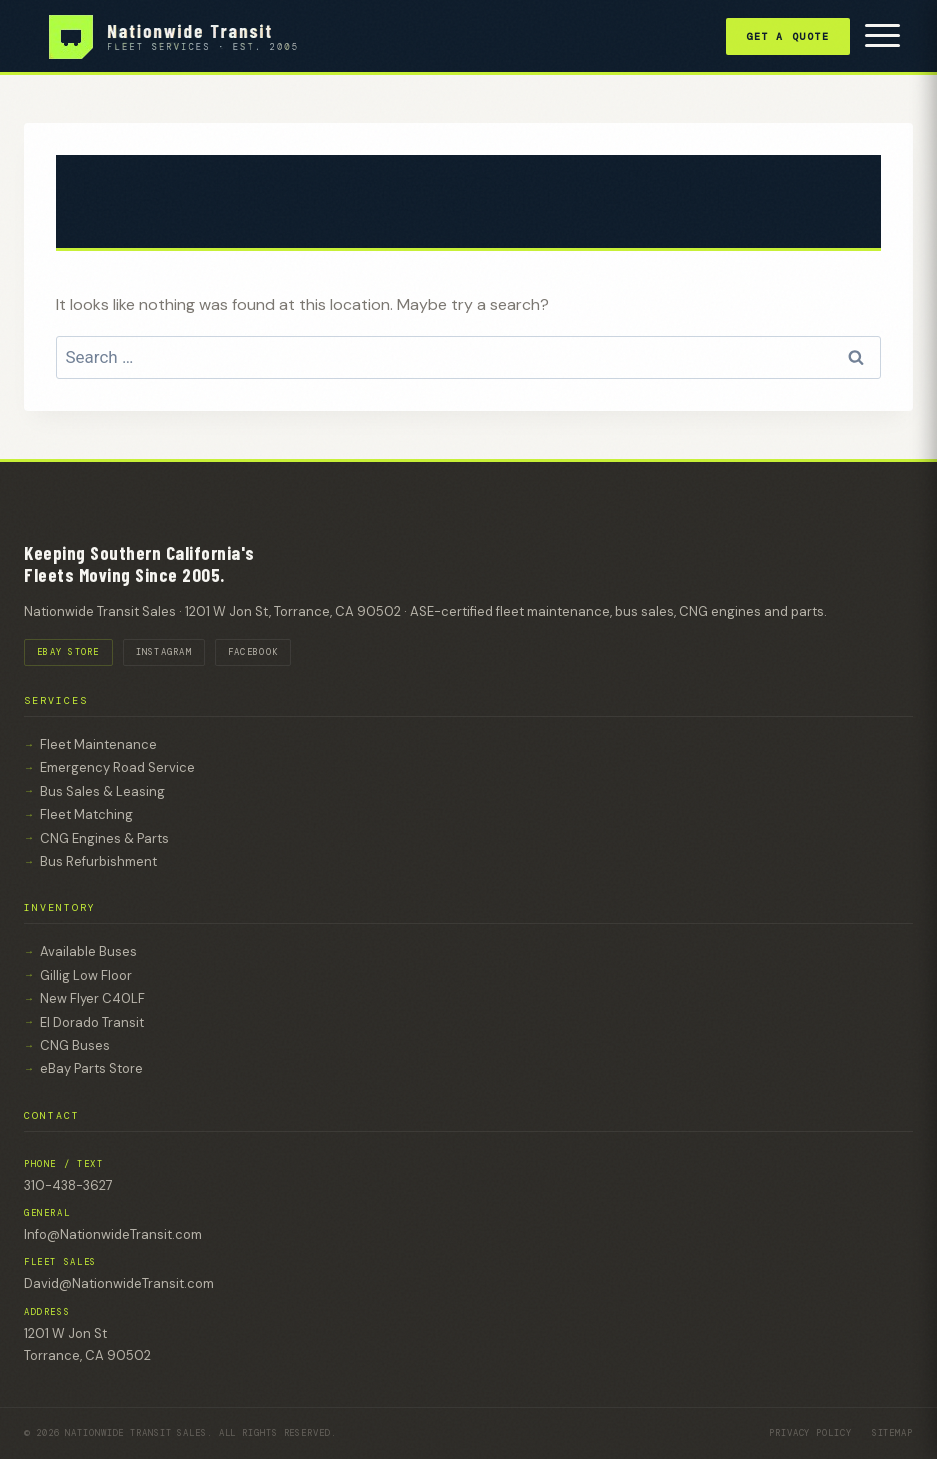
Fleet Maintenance (98, 744)
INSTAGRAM (164, 652)
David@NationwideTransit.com (119, 1283)
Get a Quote (788, 36)
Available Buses (88, 951)
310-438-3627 (68, 1185)
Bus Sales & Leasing (102, 791)
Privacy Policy (810, 1433)
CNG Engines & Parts (104, 838)
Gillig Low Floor (86, 975)
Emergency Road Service (117, 767)
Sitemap (892, 1433)
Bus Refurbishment (98, 861)
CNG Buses (75, 1045)
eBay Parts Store (91, 1068)
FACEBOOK (253, 652)
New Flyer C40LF (92, 998)
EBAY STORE (68, 652)
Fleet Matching (86, 814)
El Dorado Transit (92, 1022)
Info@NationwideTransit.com (113, 1234)
